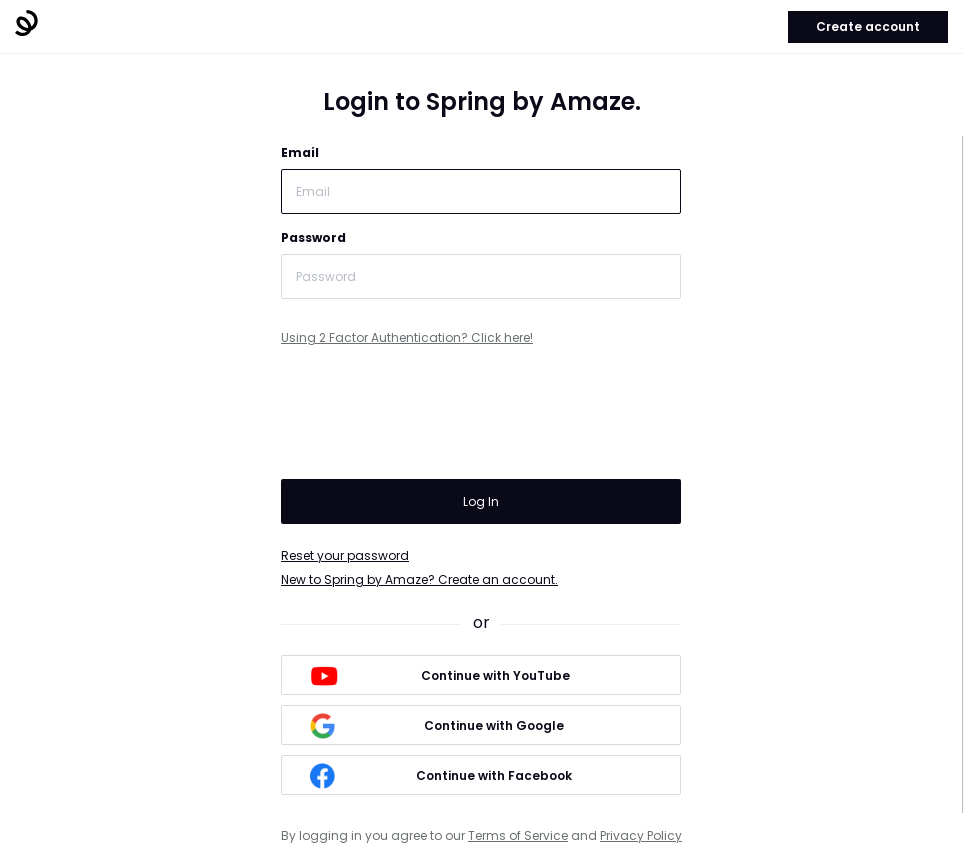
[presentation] (433, 417)
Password (313, 237)
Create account (868, 26)
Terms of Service (518, 835)
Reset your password (345, 555)
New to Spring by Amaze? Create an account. (419, 579)
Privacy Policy (641, 835)
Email (300, 152)
